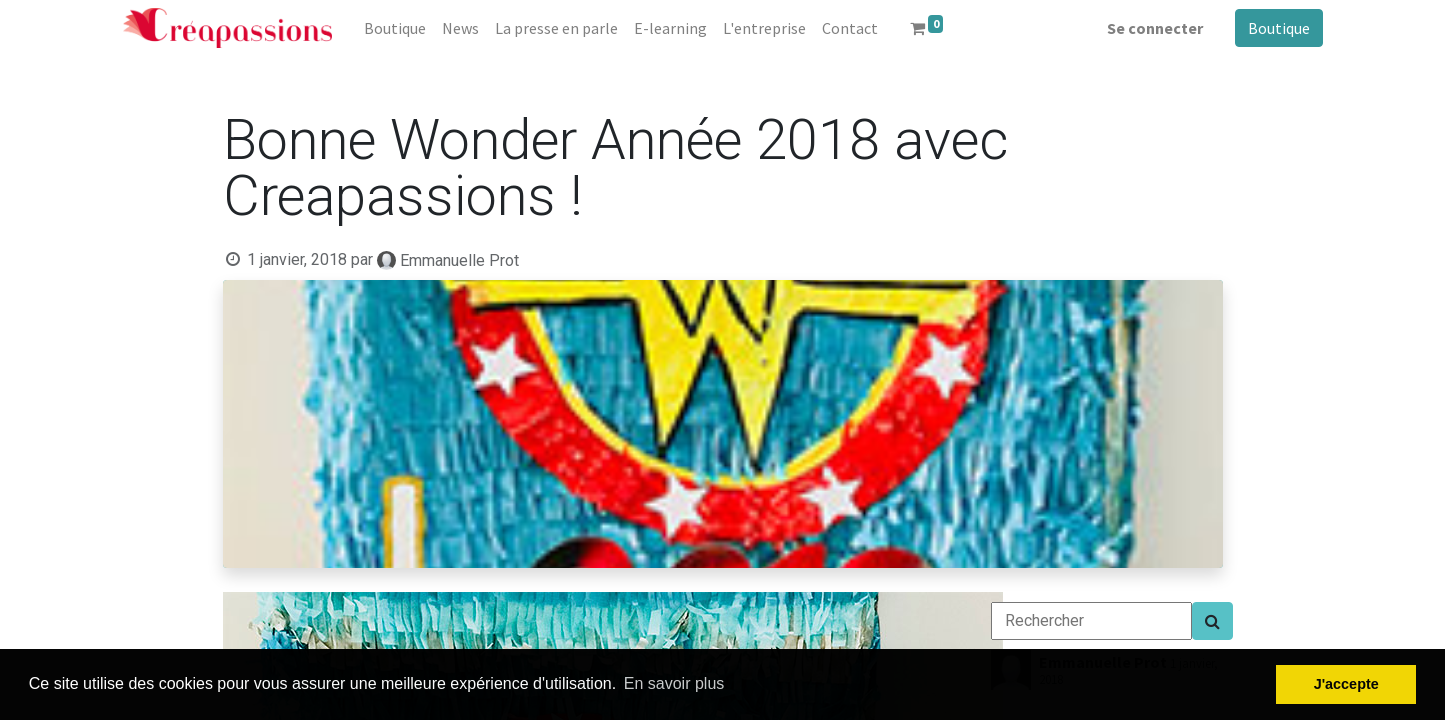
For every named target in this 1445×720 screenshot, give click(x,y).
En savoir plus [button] (674, 683)
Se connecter (1155, 28)
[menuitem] (395, 28)
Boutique (1279, 28)
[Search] (1212, 621)
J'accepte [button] (1346, 684)
